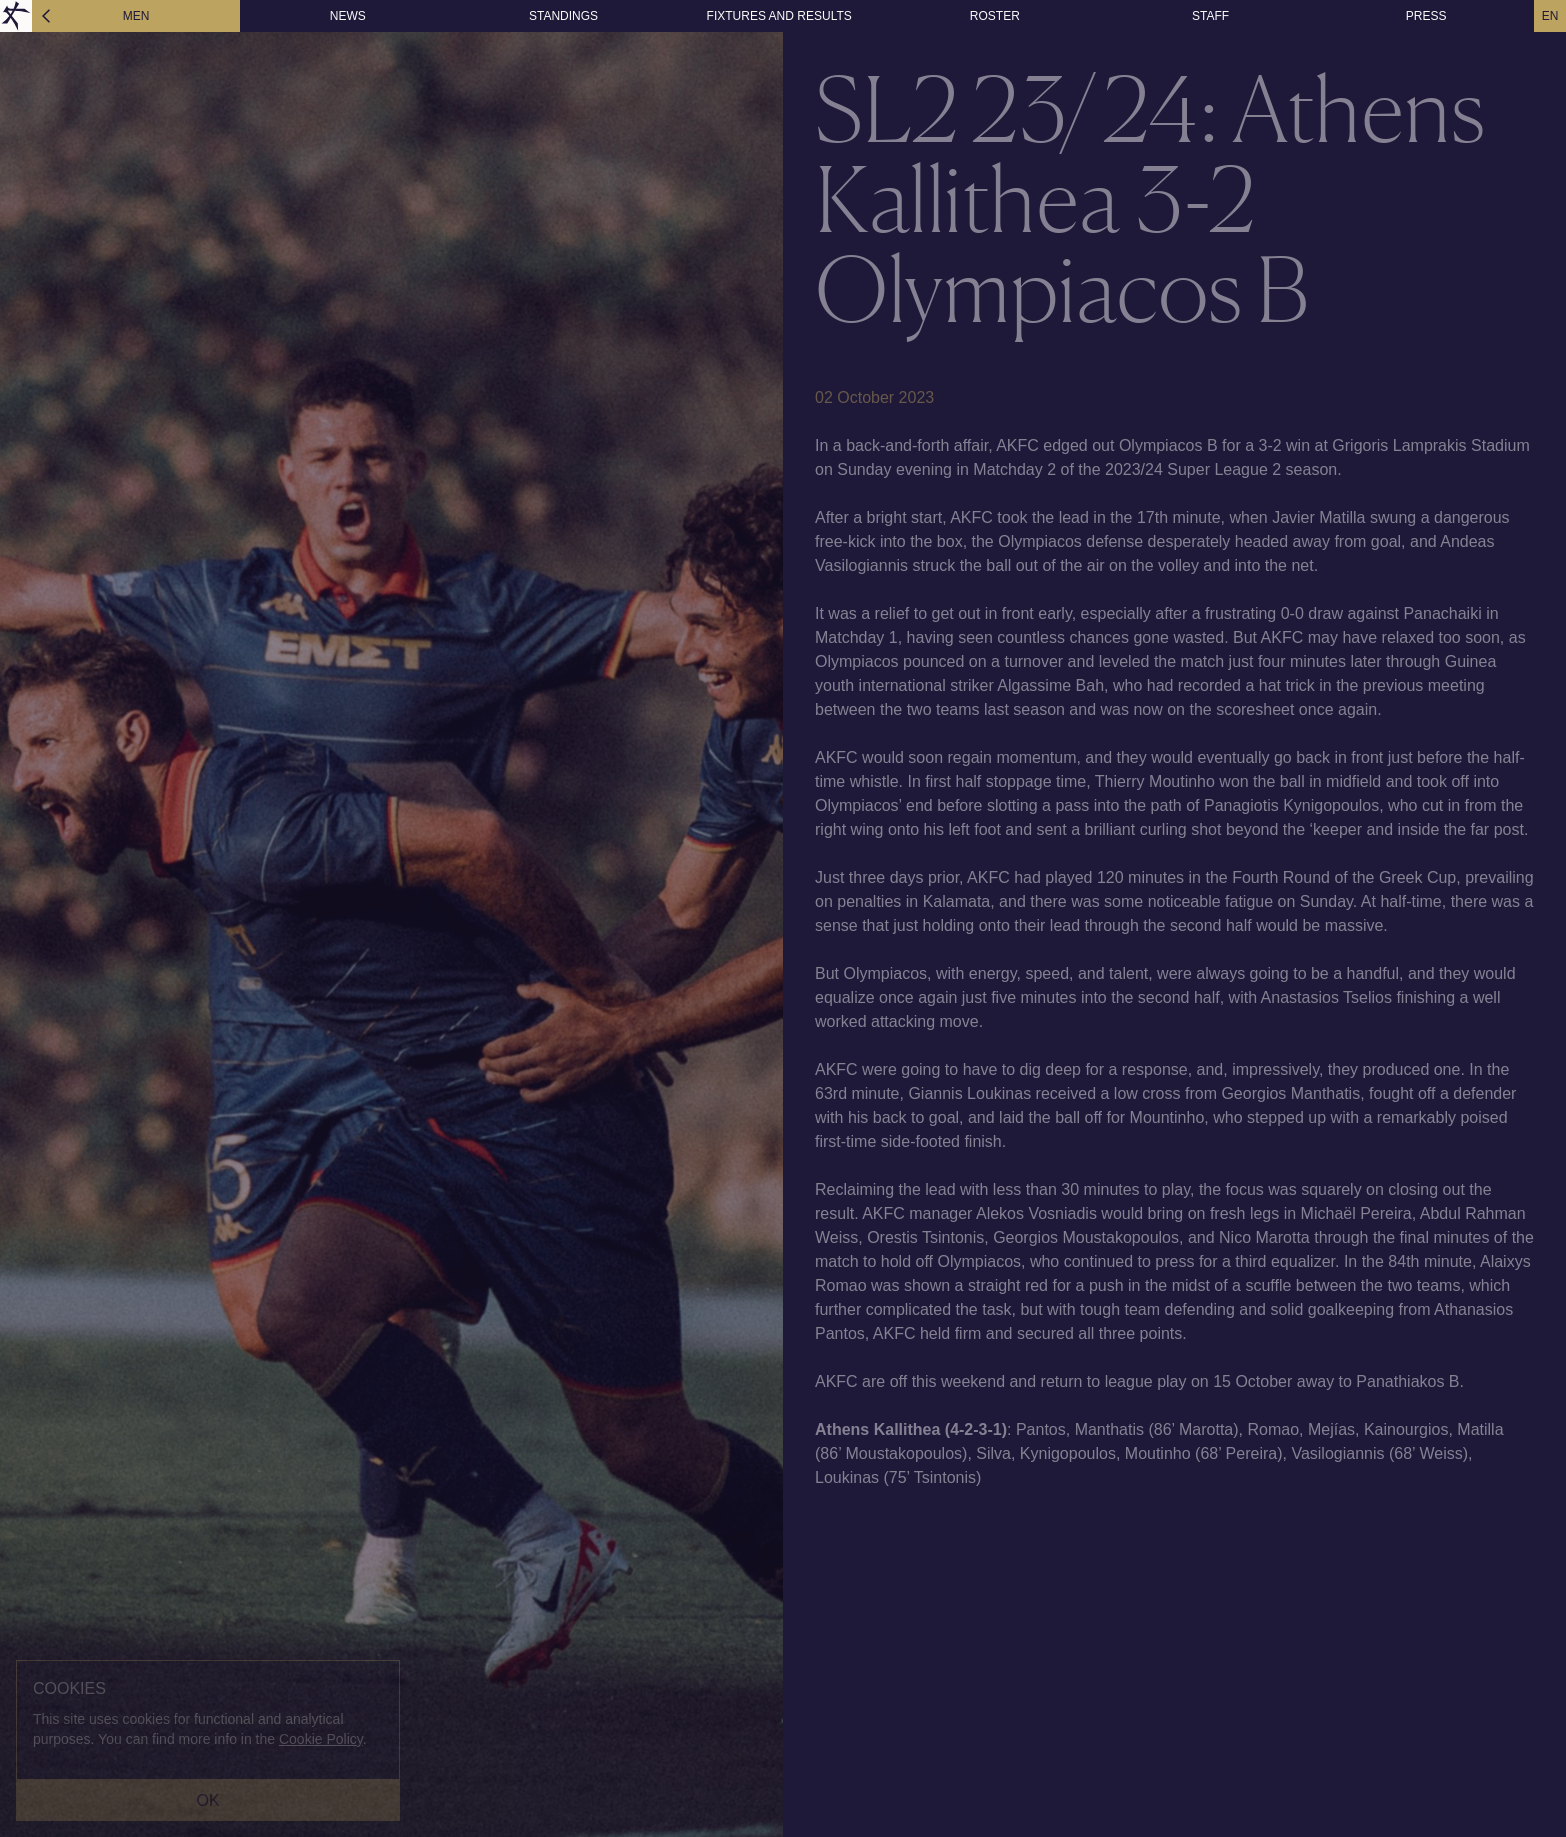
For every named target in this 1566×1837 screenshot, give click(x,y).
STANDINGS (563, 16)
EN (1550, 16)
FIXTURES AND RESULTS (779, 16)
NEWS (348, 16)
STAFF (1210, 16)
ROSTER (995, 16)
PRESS (1426, 16)
